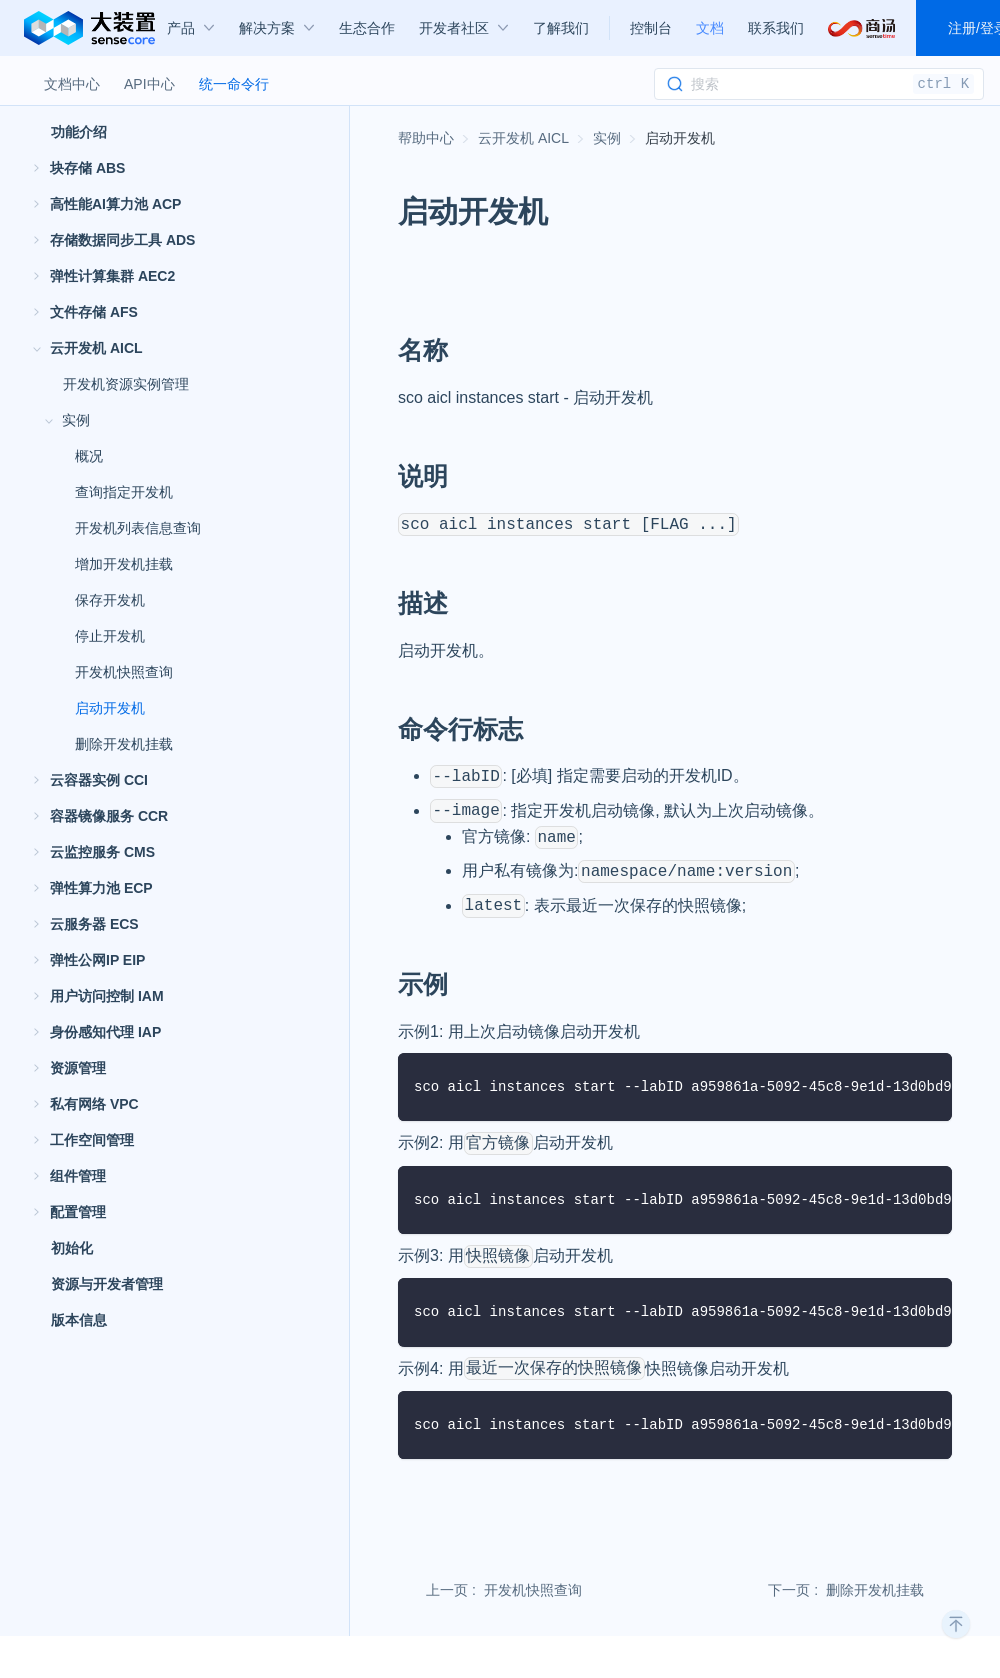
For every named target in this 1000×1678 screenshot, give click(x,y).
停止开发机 (110, 636)
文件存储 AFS (94, 312)
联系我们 (776, 28)
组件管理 (78, 1176)
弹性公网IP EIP (97, 960)
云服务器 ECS (94, 924)
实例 (76, 420)
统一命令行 (234, 84)
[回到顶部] (956, 1624)
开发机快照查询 (124, 672)
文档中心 (72, 84)
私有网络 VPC (94, 1104)
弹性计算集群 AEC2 (112, 276)
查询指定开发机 (124, 492)
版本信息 (79, 1320)
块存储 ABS (87, 168)
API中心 (149, 84)
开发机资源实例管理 (126, 384)
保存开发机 (110, 600)
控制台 (651, 28)
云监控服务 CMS (102, 852)
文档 (710, 28)
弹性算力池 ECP (101, 888)
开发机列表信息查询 (138, 528)
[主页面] (426, 138)
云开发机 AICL (96, 348)
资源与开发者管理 (107, 1284)
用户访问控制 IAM (107, 996)
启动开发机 (110, 708)
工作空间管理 (92, 1140)
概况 (89, 456)
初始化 (72, 1248)
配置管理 (78, 1212)
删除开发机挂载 (124, 744)
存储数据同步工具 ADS (122, 240)
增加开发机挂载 (124, 564)
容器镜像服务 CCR (109, 816)
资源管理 (78, 1068)
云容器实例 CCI (99, 780)
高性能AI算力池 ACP (115, 204)
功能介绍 (79, 132)
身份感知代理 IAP (105, 1032)
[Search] (819, 84)
